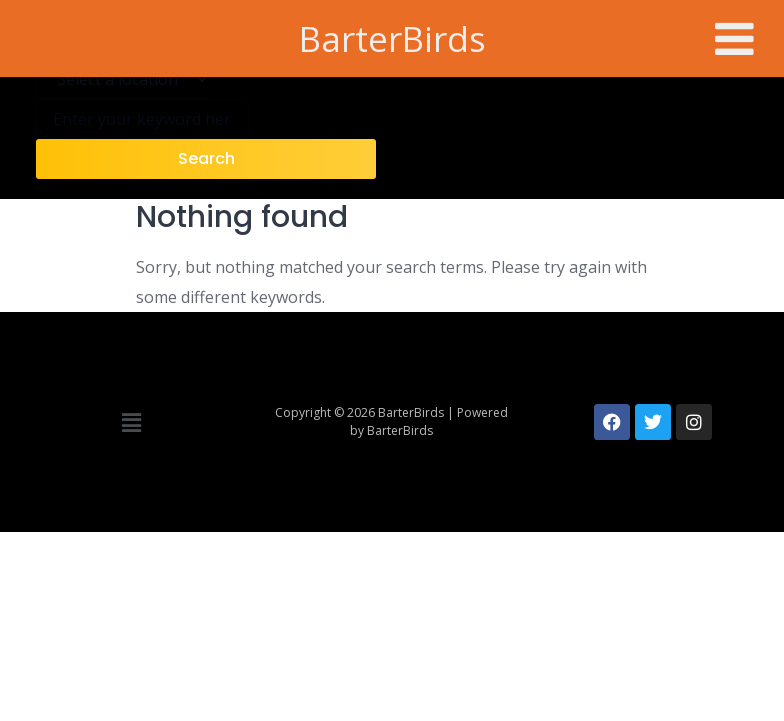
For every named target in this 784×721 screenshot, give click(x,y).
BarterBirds (392, 38)
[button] (131, 422)
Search (206, 158)
